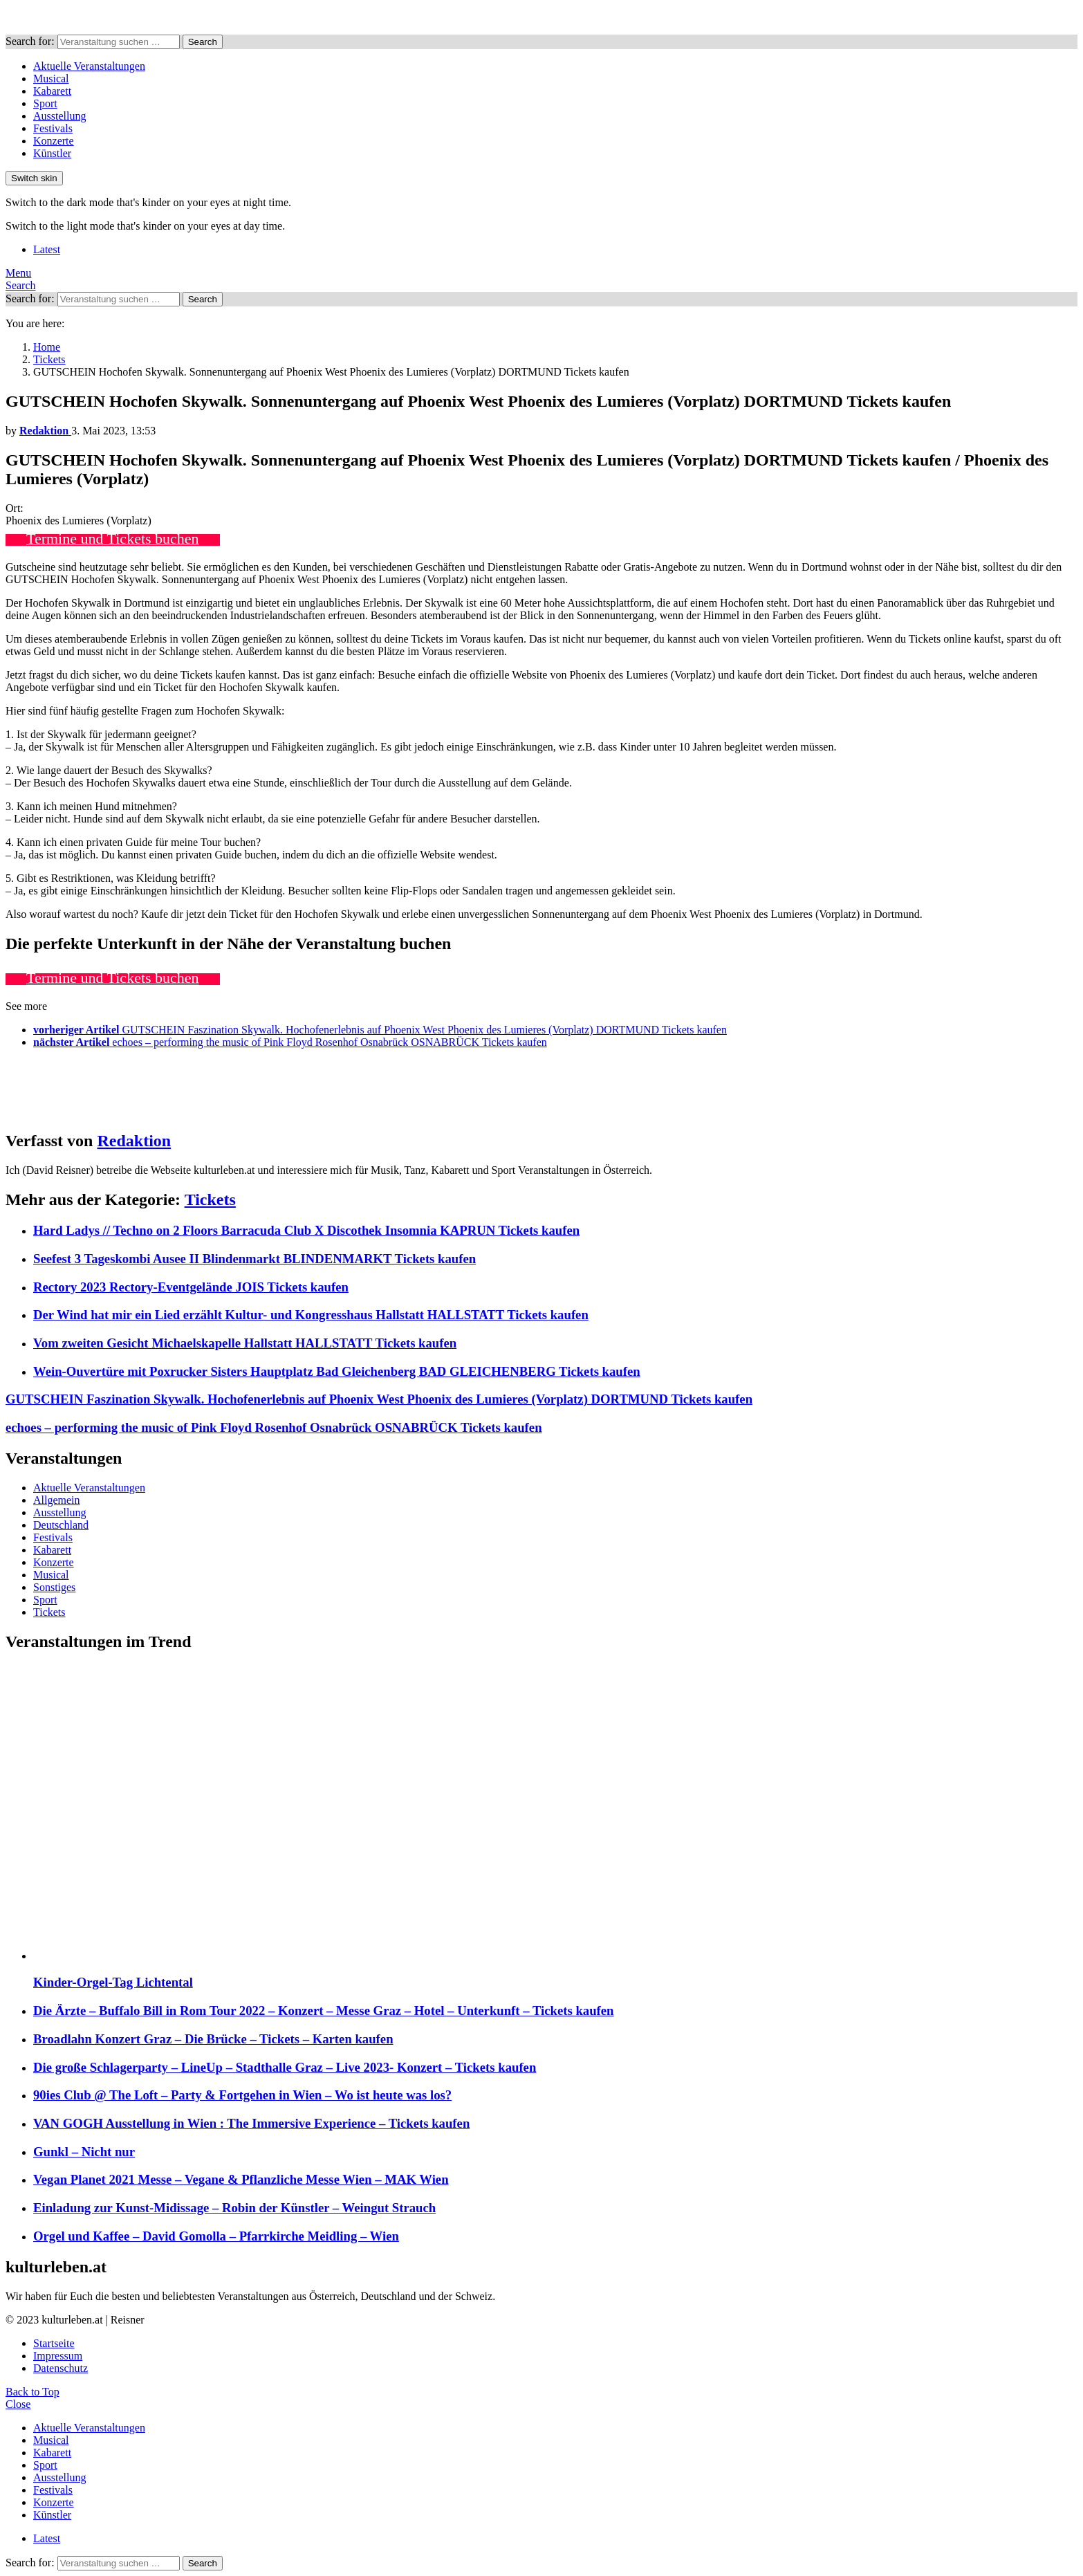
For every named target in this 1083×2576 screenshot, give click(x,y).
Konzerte (53, 141)
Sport (45, 103)
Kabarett (52, 91)
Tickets (210, 1199)
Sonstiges (54, 1587)
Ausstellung (59, 116)
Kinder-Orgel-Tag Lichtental (113, 1982)
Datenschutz (60, 2368)
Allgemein (56, 1500)
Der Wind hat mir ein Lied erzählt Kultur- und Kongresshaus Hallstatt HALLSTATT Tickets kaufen (311, 1314)
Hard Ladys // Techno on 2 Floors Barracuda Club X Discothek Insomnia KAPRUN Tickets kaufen (306, 1230)
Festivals (53, 128)
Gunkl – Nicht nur (84, 2151)
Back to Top (32, 2392)
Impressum (57, 2356)
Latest (46, 249)
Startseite (54, 2343)
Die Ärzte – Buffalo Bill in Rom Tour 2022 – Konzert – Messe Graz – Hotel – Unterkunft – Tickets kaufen (323, 2010)
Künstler (52, 153)
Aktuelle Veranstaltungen (89, 66)
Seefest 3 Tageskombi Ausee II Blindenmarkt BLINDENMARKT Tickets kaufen (254, 1258)
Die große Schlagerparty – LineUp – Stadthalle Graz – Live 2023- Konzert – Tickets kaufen (284, 2067)
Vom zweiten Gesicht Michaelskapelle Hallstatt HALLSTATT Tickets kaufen (244, 1343)
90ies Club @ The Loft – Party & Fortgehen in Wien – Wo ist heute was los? (242, 2095)
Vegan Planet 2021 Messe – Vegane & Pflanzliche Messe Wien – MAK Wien (241, 2179)
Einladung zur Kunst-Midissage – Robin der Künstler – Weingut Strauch (234, 2207)
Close (18, 2404)
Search (202, 42)
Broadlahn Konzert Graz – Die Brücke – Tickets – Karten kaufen (213, 2039)
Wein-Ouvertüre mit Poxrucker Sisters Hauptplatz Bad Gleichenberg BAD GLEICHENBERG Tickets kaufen (336, 1371)
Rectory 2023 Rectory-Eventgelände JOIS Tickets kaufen (191, 1287)
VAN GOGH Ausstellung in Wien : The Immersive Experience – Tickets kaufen (251, 2123)
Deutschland (61, 1525)
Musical (51, 78)
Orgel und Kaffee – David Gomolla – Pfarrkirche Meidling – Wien (216, 2236)
